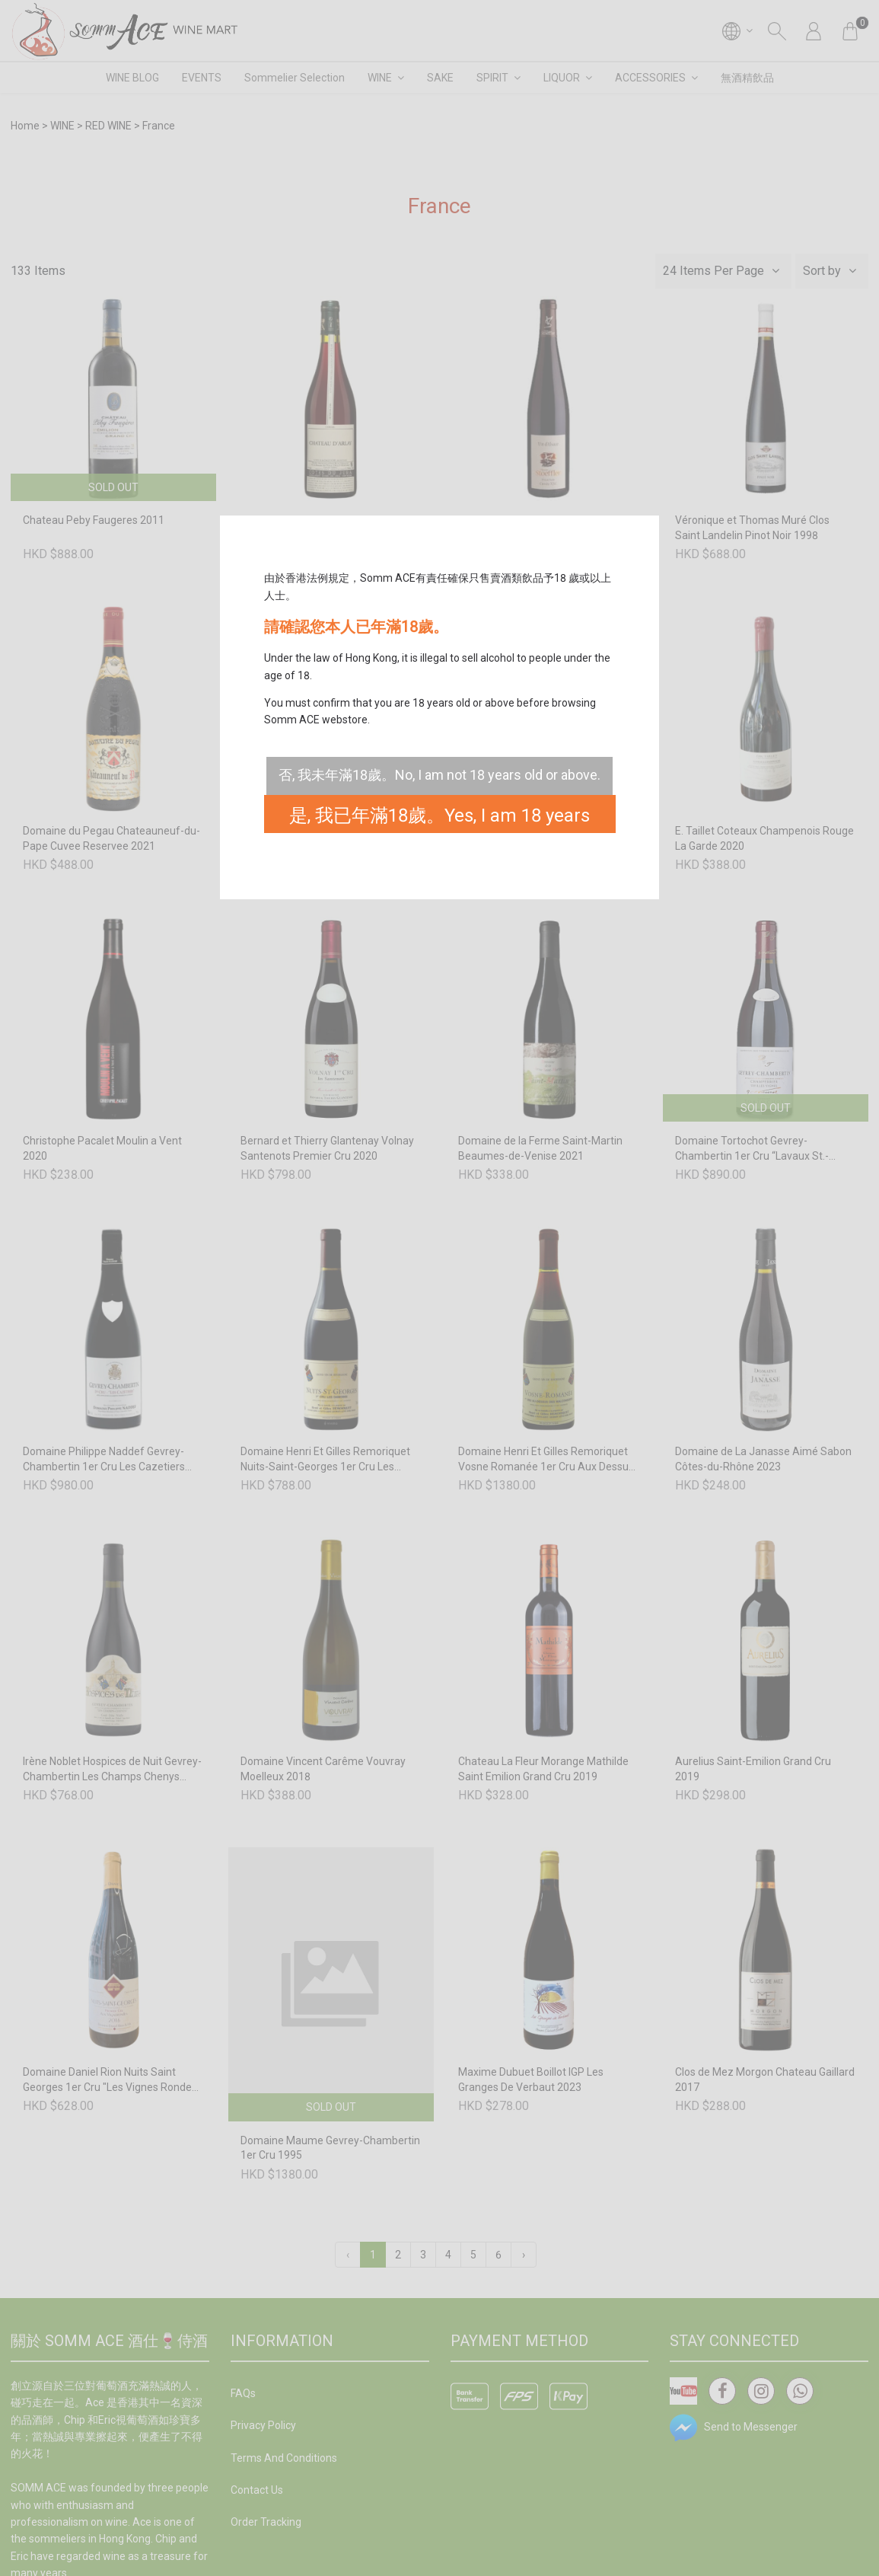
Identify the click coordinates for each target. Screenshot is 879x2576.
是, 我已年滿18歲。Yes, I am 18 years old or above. (439, 819)
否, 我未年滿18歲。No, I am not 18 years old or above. (439, 775)
